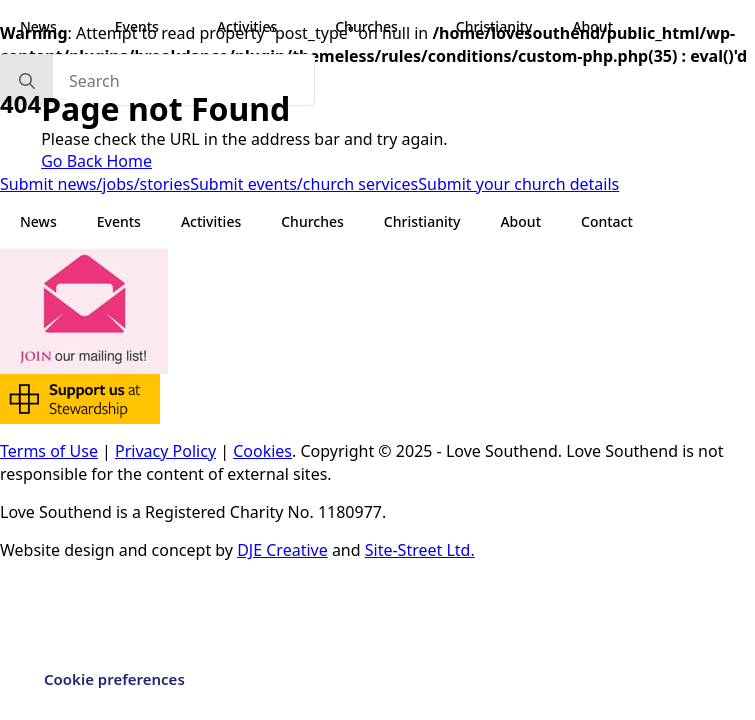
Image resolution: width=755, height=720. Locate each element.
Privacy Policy (165, 451)
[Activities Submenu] (296, 27)
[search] (27, 81)
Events (137, 26)
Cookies (262, 451)
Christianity (494, 26)
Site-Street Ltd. (420, 550)
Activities (247, 26)
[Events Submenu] (178, 27)
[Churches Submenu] (417, 27)
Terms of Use (49, 451)
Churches (366, 26)
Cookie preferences (114, 679)
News (38, 26)
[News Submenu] (76, 27)
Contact (607, 221)
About (592, 26)
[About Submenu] (632, 27)
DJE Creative (282, 550)
